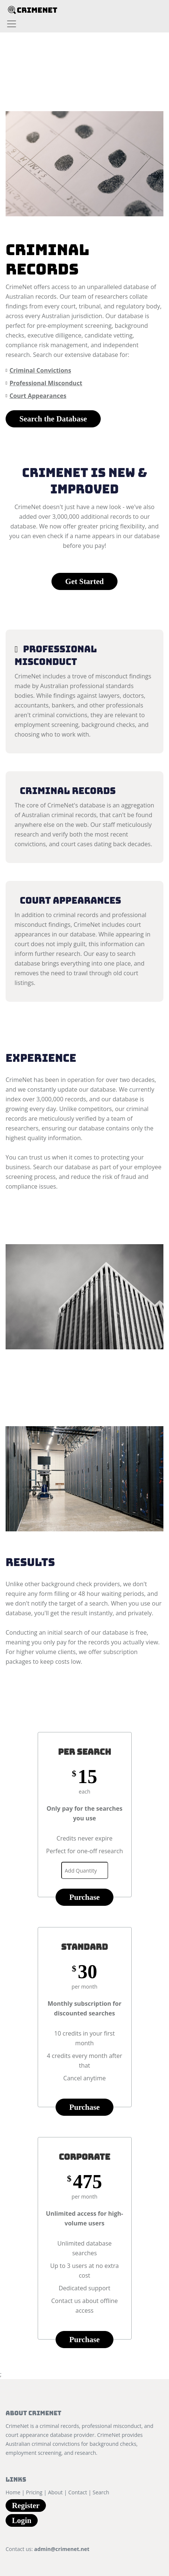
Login (21, 2520)
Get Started (84, 581)
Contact (77, 2492)
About (55, 2492)
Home (13, 2492)
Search (101, 2492)
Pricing (34, 2492)
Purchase (84, 1897)
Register (26, 2505)
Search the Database (53, 418)
